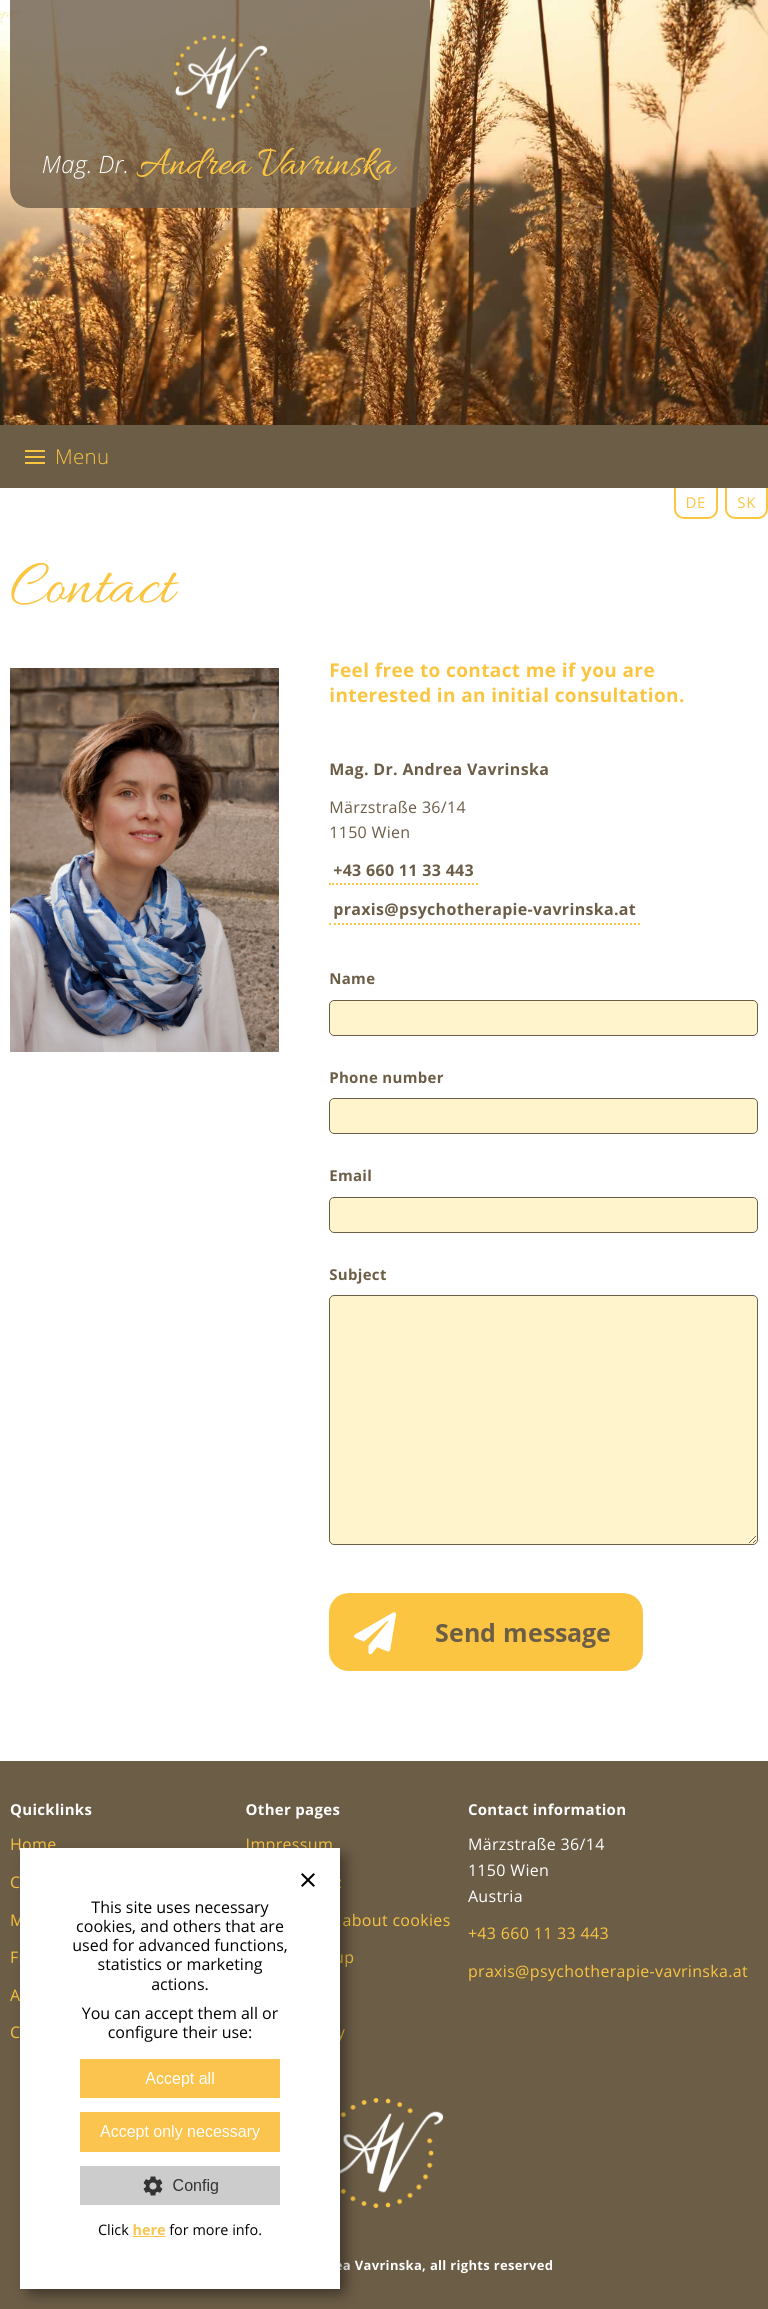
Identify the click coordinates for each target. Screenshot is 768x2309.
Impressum (290, 1844)
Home (33, 1844)
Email (350, 1176)
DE (696, 503)
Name (352, 979)
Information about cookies (348, 1920)
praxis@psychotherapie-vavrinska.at (484, 909)
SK (746, 503)
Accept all (179, 2078)
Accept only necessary (180, 2131)
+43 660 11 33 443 (403, 870)
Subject (358, 1275)
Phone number (386, 1078)
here (148, 2230)
